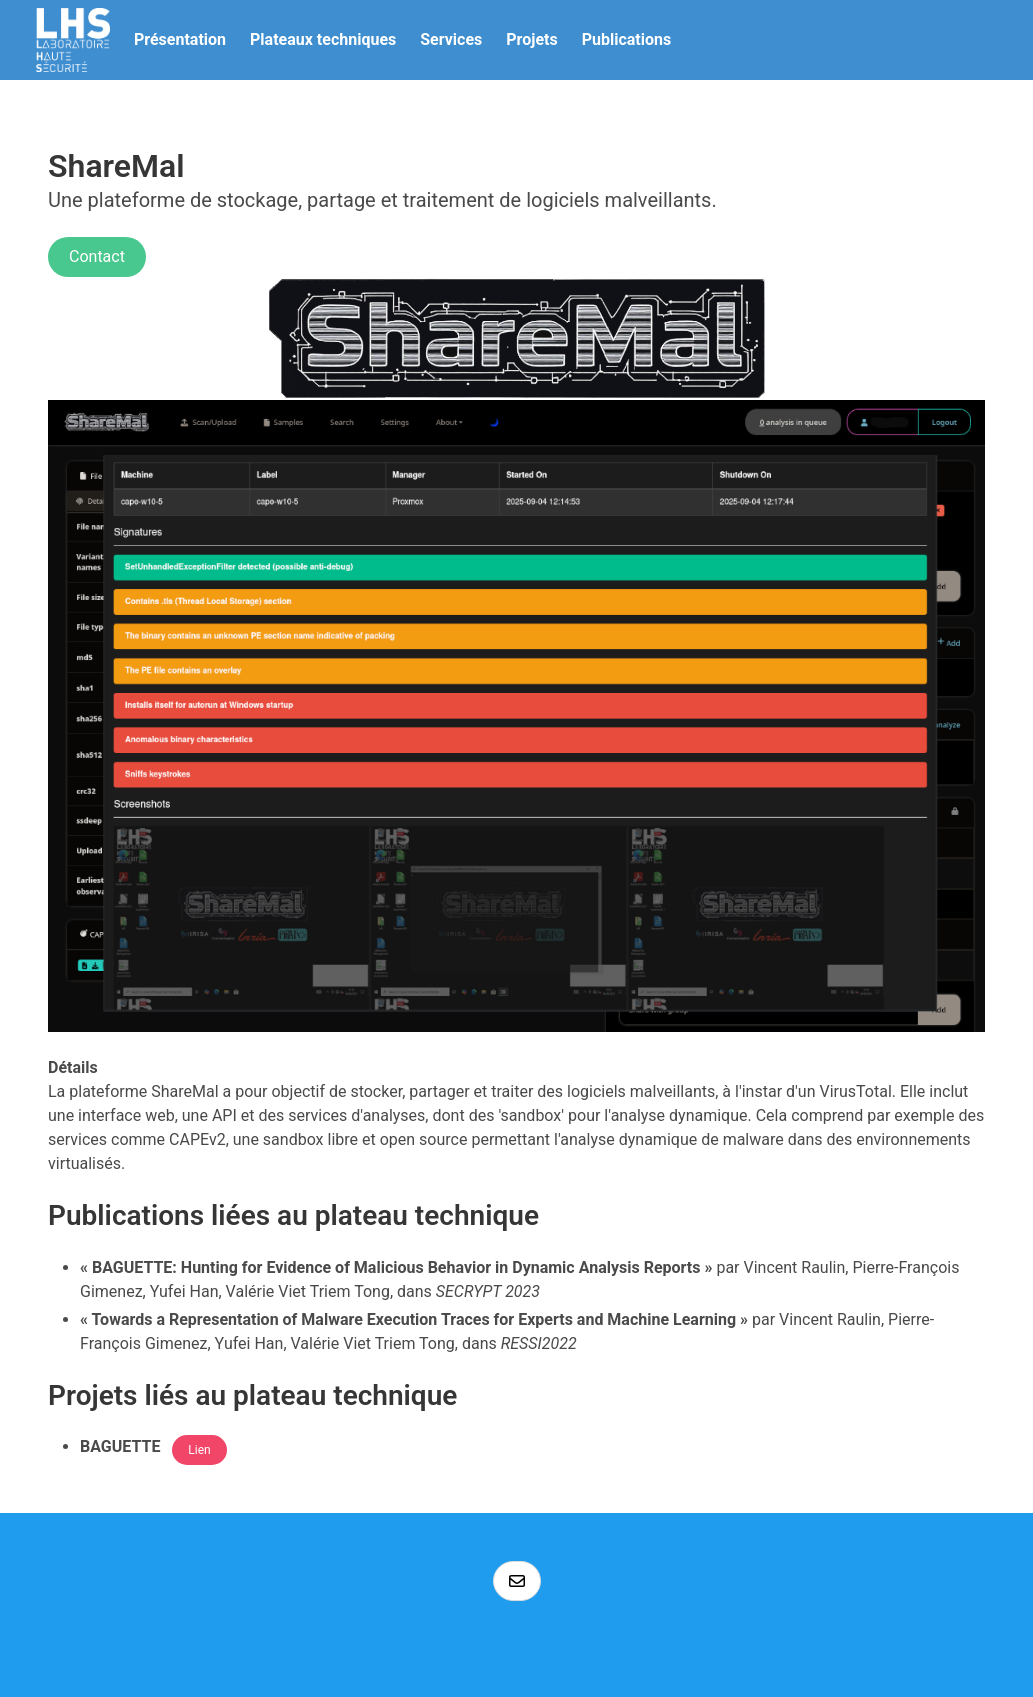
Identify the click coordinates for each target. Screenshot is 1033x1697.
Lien (199, 1450)
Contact (97, 256)
